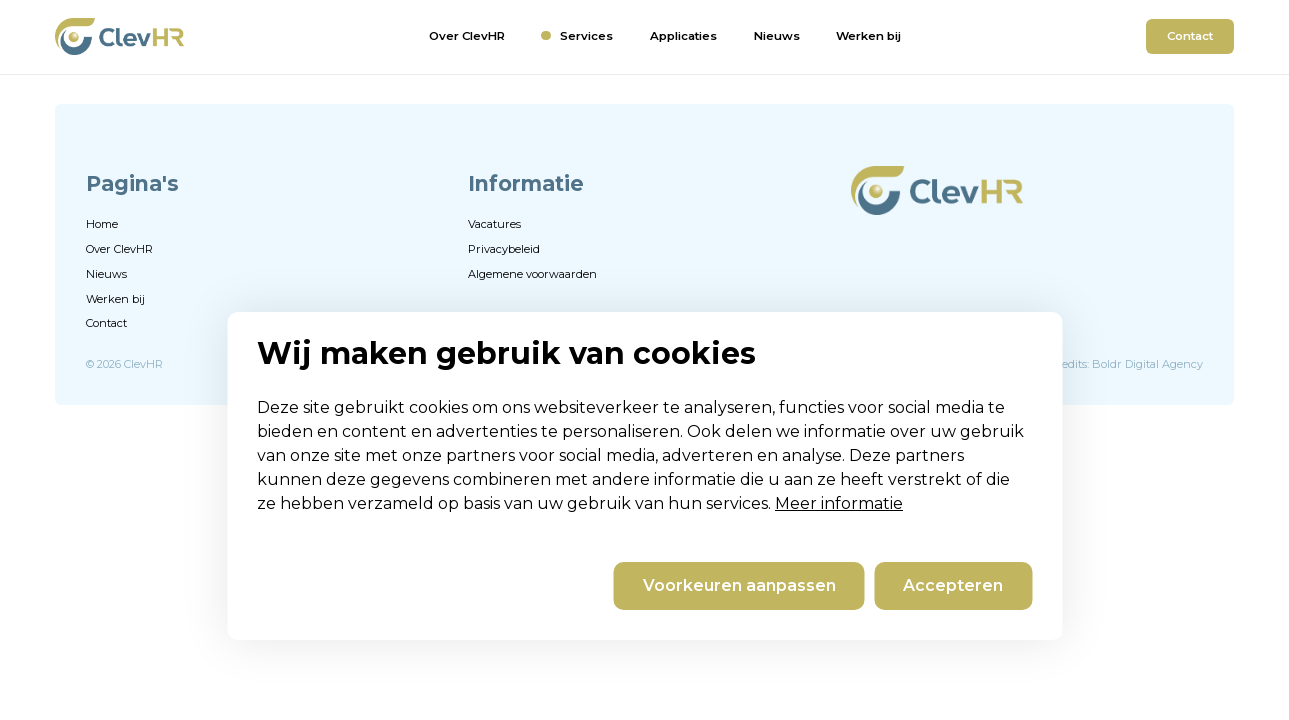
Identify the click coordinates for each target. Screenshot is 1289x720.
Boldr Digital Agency (1147, 364)
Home (102, 224)
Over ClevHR (467, 36)
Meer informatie (839, 503)
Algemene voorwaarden (532, 274)
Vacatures (494, 224)
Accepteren (953, 585)
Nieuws (777, 36)
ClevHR (143, 364)
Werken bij (868, 36)
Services (586, 36)
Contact (1190, 36)
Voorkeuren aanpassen (739, 585)
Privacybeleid (504, 249)
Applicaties (683, 36)
